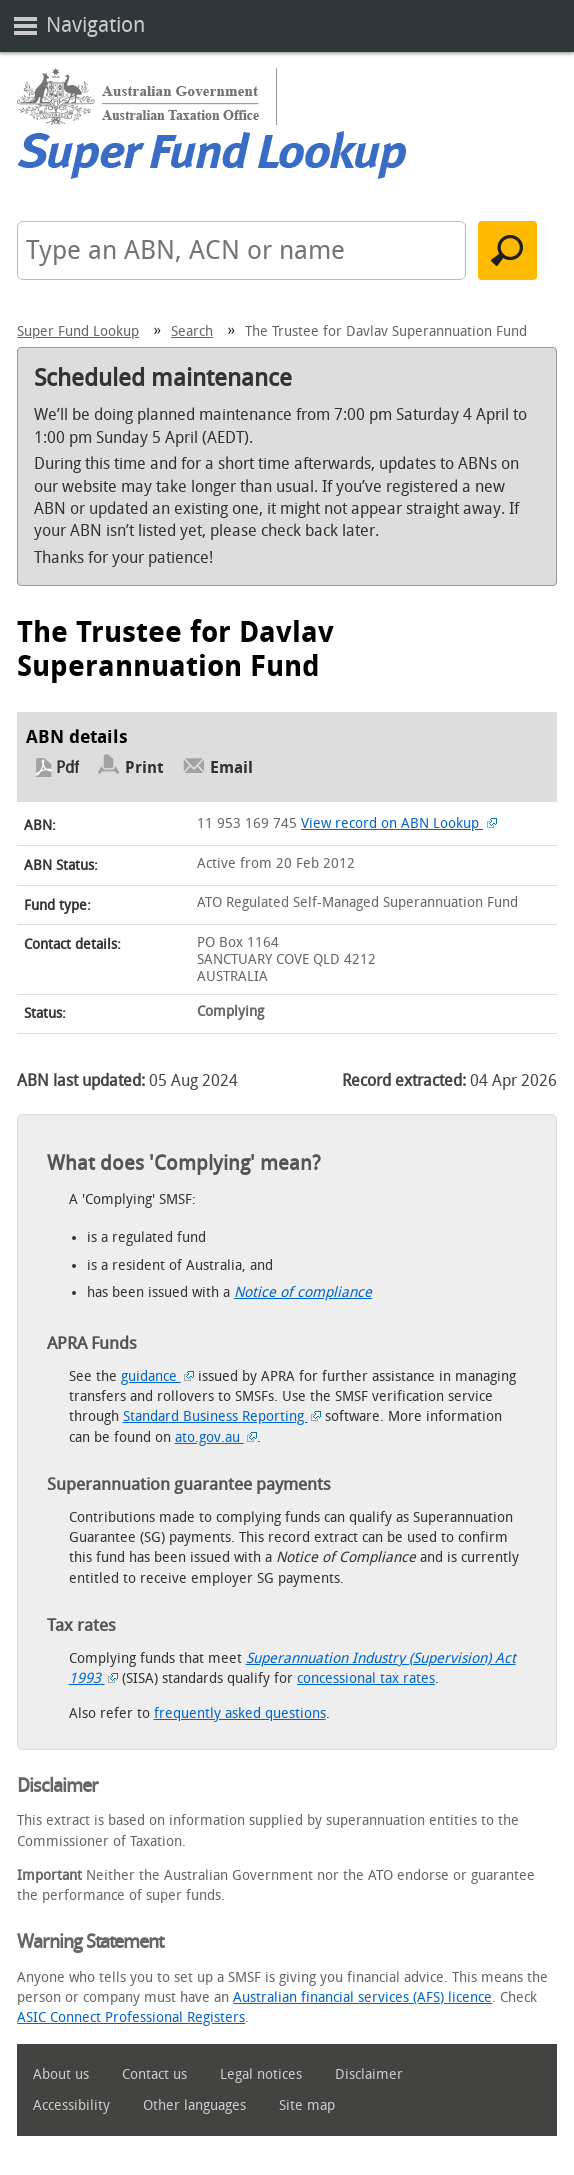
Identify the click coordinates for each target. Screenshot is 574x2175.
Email (231, 767)
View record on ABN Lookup (399, 823)
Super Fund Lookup (78, 331)
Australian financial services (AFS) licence (362, 1997)
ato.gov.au (216, 1437)
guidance (158, 1376)
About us (61, 2074)
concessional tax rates (366, 1678)
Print (144, 767)
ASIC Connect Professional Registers (131, 2017)
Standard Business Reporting (222, 1416)
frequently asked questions (240, 1713)
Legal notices (261, 2074)
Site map (307, 2105)
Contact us (154, 2074)
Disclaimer (369, 2074)
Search (192, 331)
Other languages (194, 2105)
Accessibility (71, 2105)
